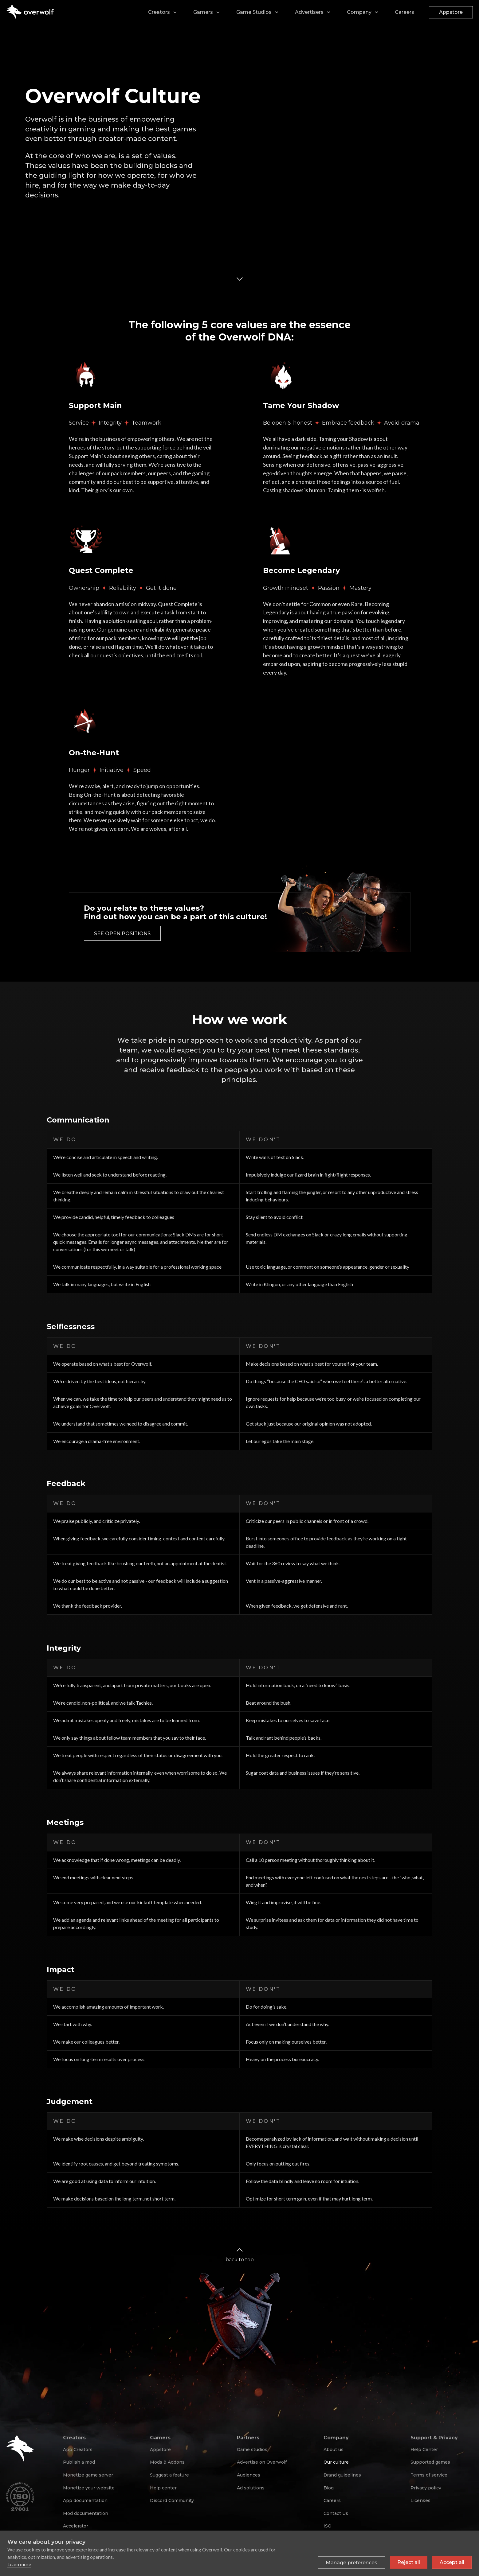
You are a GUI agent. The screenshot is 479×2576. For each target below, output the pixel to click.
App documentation (85, 2500)
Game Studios (254, 12)
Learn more (19, 2564)
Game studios (252, 2449)
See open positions (122, 933)
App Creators (77, 2449)
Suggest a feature (169, 2475)
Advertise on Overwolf (262, 2462)
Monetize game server (88, 2475)
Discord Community (172, 2500)
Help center (163, 2488)
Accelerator (75, 2526)
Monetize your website (89, 2488)
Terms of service (428, 2475)
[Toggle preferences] (351, 2562)
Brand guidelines (342, 2475)
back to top (240, 2254)
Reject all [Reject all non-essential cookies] (408, 2562)
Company (359, 12)
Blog (329, 2488)
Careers (404, 12)
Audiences (248, 2475)
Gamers (203, 12)
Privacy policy (425, 2488)
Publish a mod (79, 2462)
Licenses (420, 2500)
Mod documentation (85, 2513)
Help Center (424, 2449)
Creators (159, 12)
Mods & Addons (167, 2462)
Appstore (451, 12)
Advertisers (309, 12)
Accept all (452, 2562)
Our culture (336, 2462)
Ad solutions (251, 2488)
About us (334, 2449)
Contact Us (336, 2513)
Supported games (430, 2462)
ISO (328, 2526)
